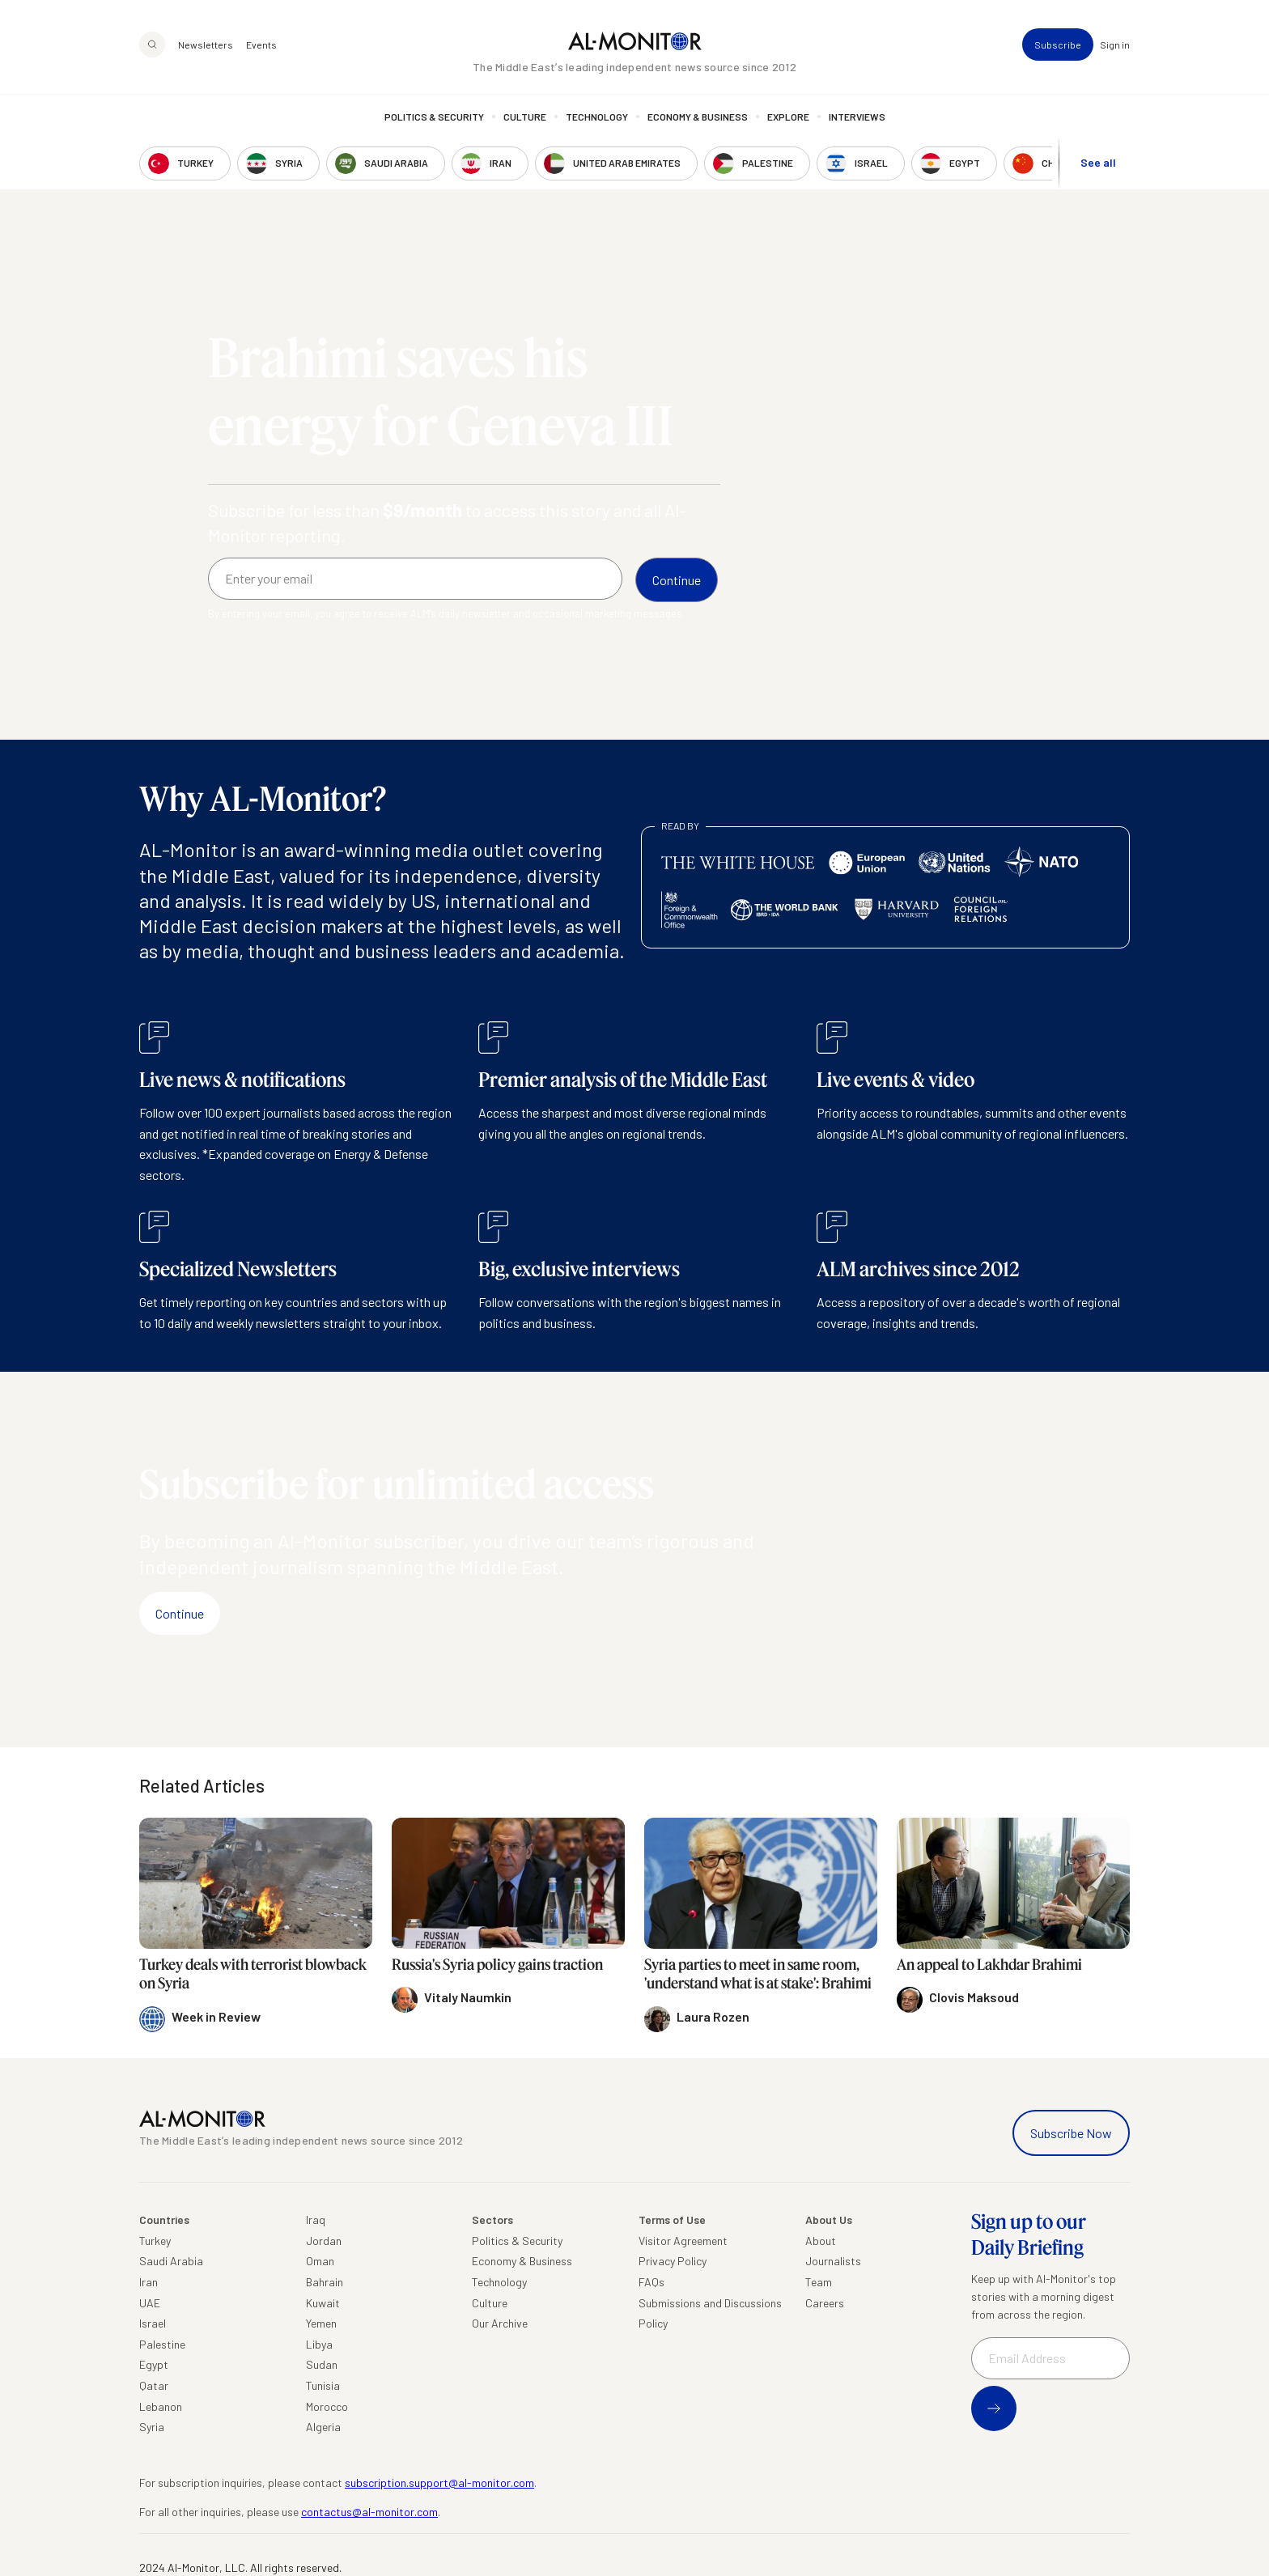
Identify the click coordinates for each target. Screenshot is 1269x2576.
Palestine (162, 2344)
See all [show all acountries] (1098, 163)
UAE (149, 2303)
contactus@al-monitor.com (369, 2512)
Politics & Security (434, 117)
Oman (320, 2261)
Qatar (153, 2385)
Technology (597, 117)
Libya (319, 2344)
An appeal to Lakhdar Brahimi (989, 1964)
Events (261, 45)
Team (818, 2282)
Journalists (833, 2261)
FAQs (651, 2282)
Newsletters (205, 45)
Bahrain (324, 2282)
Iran (148, 2282)
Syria (151, 2427)
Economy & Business (697, 117)
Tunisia (323, 2385)
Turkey (155, 2240)
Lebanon (160, 2406)
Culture (524, 117)
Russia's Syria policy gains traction (497, 1964)
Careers (824, 2303)
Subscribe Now (1071, 2133)
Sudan (321, 2364)
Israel (152, 2323)
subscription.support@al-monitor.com (439, 2482)
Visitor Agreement (683, 2240)
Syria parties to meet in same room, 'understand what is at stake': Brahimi (758, 1973)
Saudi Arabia (171, 2261)
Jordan (324, 2240)
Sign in (1115, 45)
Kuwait (323, 2303)
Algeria (323, 2427)
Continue (179, 1613)
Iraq (315, 2219)
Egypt (153, 2364)
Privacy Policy (673, 2261)
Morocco (327, 2406)
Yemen (321, 2323)
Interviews (857, 117)
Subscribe (1057, 45)
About (820, 2240)
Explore (788, 117)
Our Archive (500, 2323)
